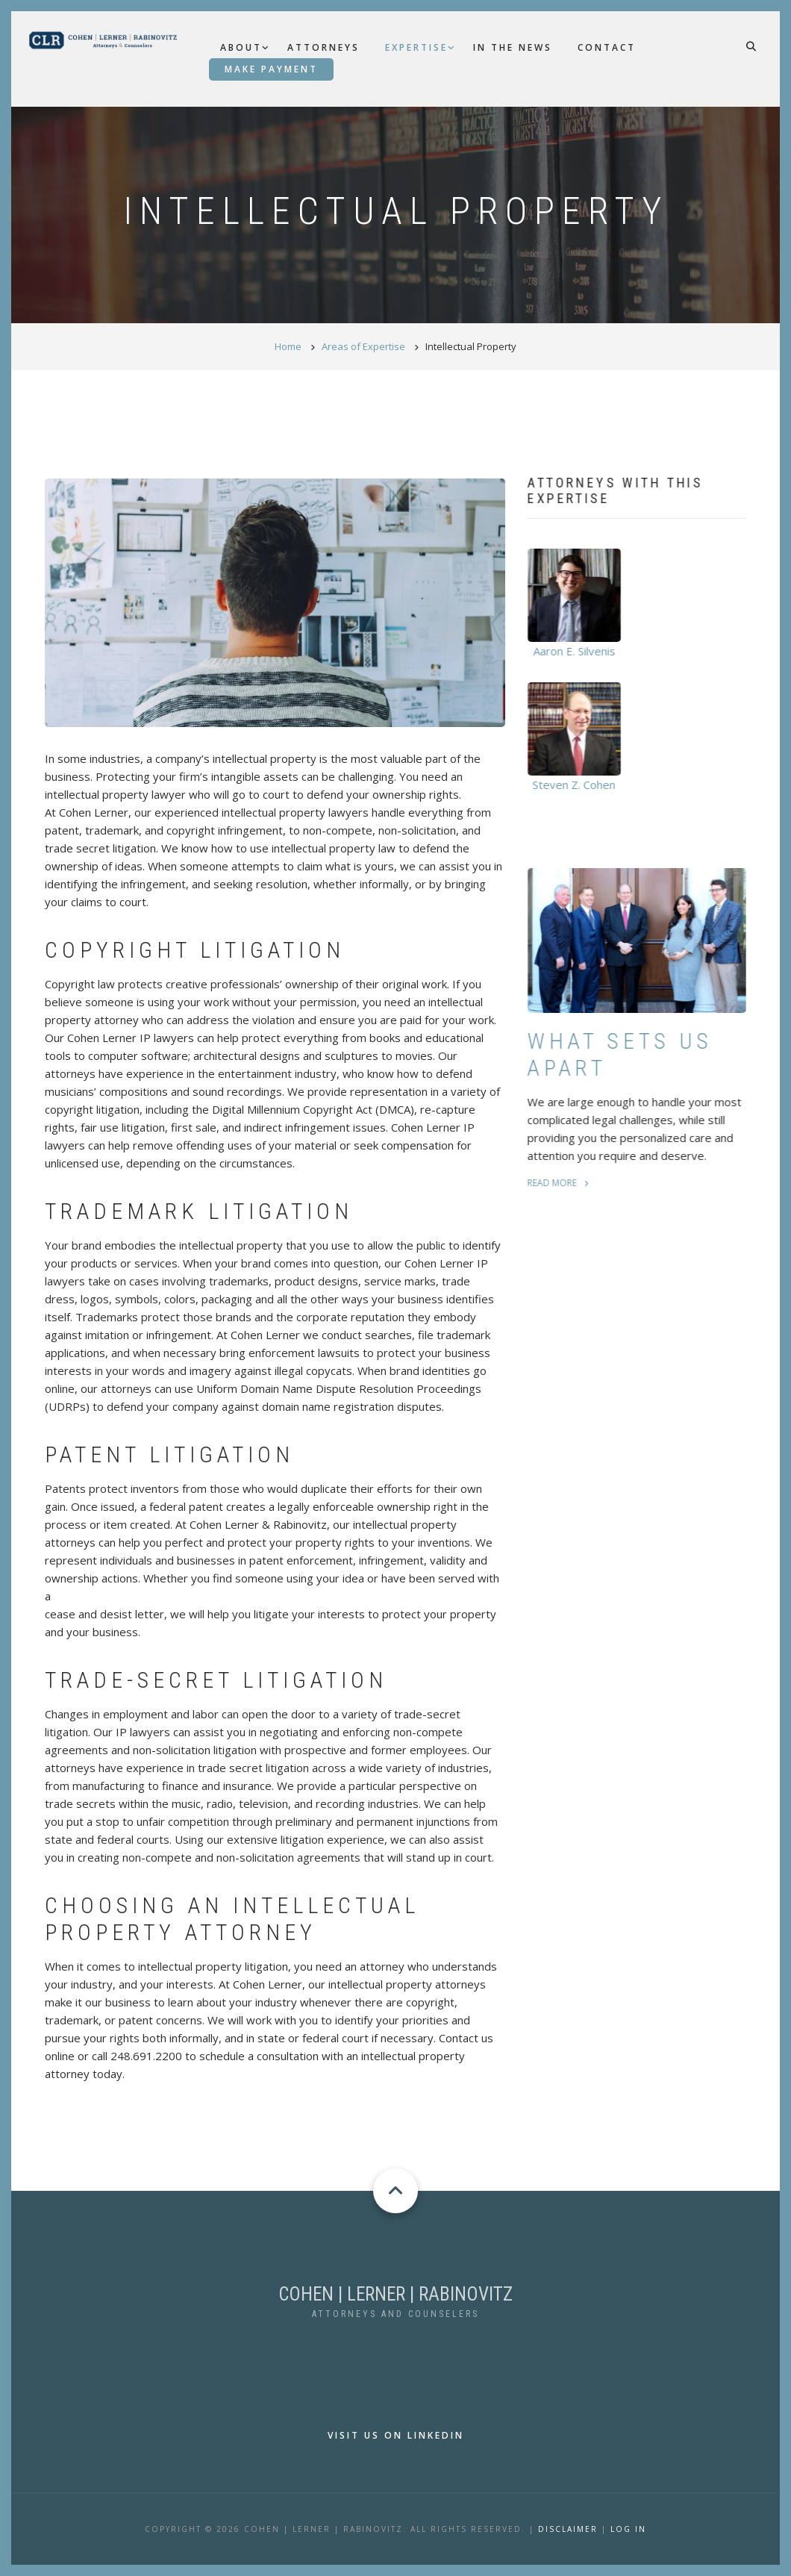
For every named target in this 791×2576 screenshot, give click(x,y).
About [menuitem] (241, 47)
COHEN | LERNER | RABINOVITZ (395, 2294)
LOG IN (628, 2529)
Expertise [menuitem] (416, 47)
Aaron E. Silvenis (583, 650)
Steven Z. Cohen (582, 784)
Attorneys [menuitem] (323, 47)
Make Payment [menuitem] (271, 69)
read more (560, 1182)
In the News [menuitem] (512, 47)
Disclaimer (568, 2529)
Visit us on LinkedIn (396, 2435)
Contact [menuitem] (607, 47)
